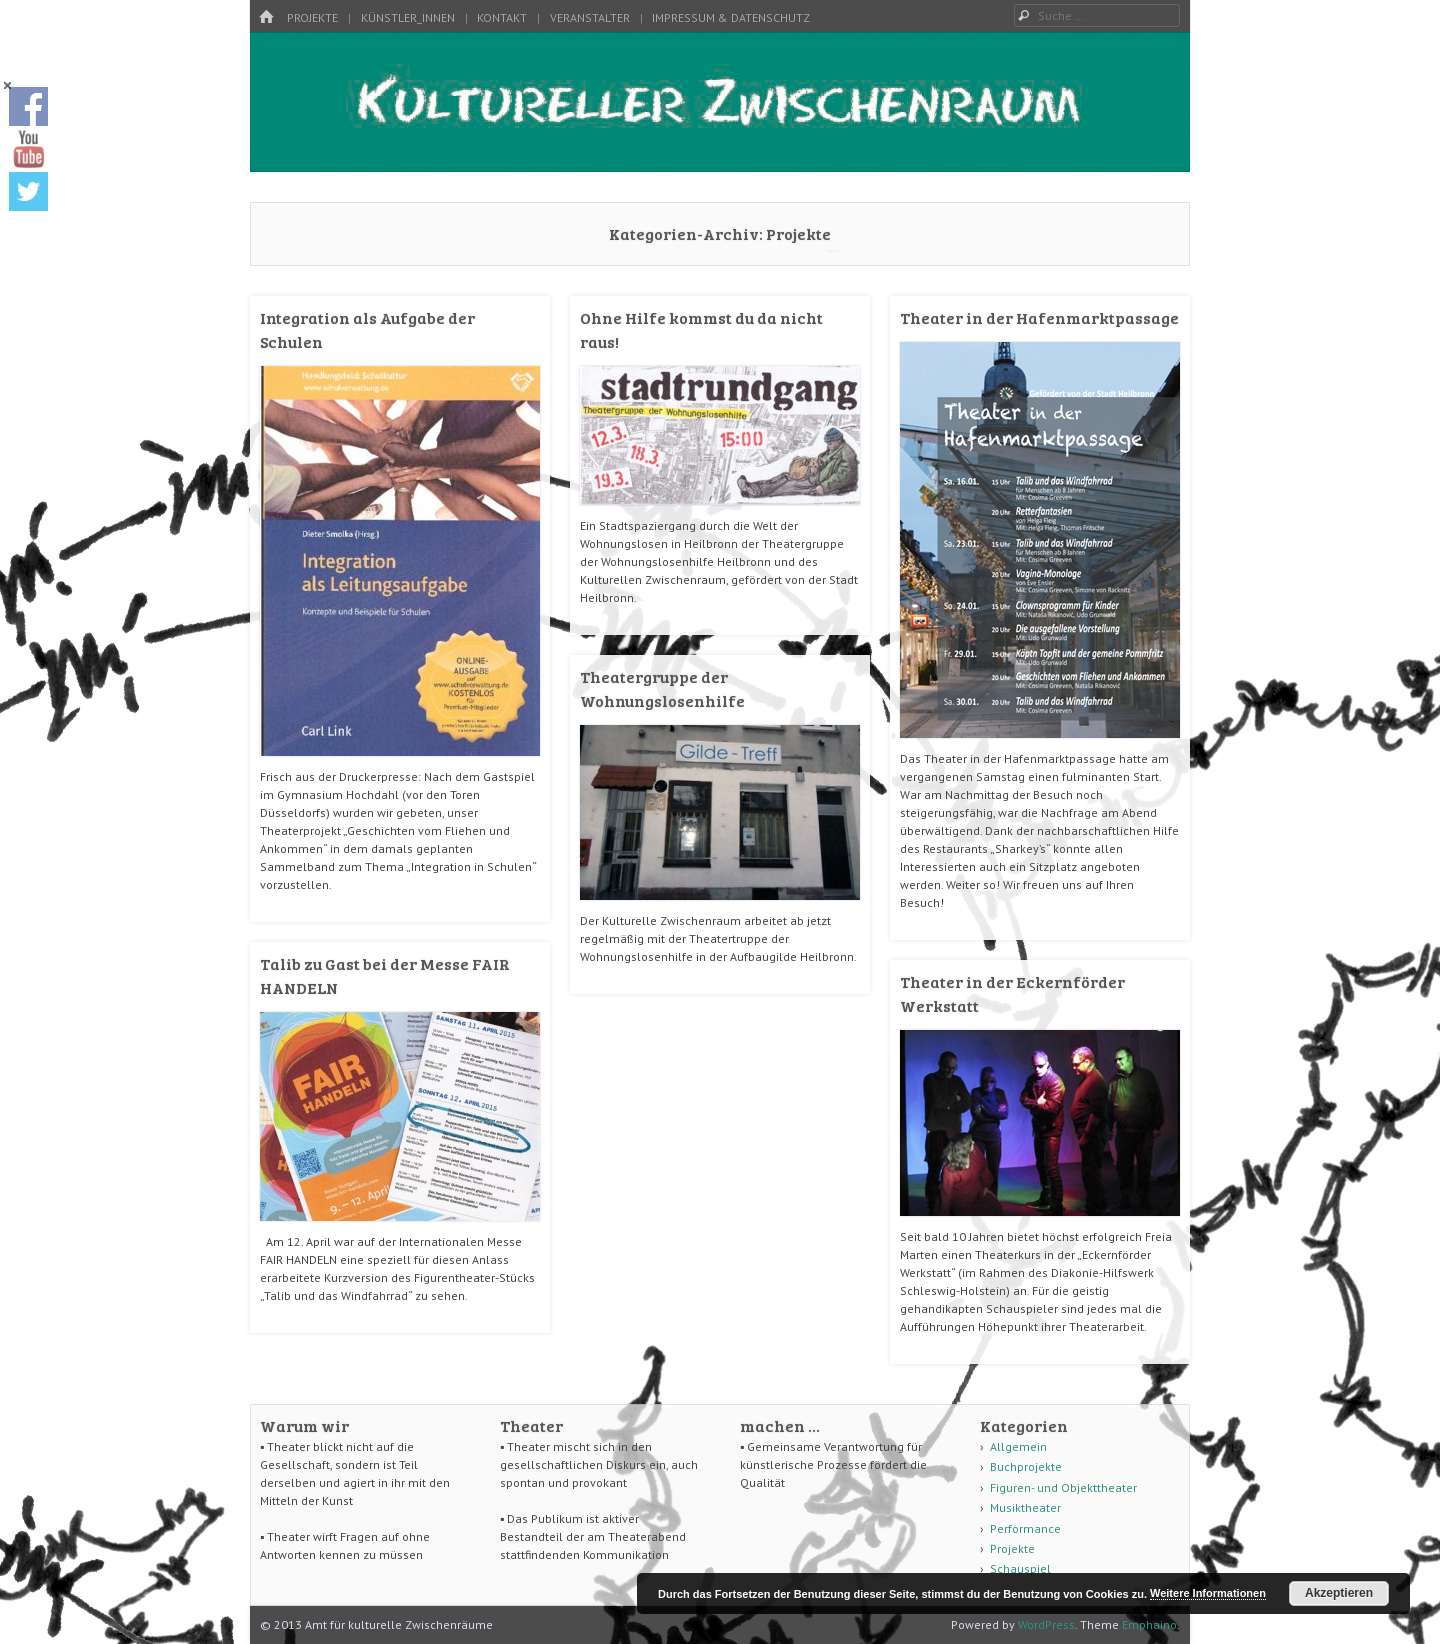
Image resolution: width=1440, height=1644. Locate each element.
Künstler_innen (408, 17)
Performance (1025, 1528)
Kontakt (502, 17)
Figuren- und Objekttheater (1063, 1487)
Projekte (312, 17)
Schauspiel (1020, 1568)
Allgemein (1018, 1446)
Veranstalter (590, 17)
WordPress (1046, 1624)
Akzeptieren (1339, 1593)
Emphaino (1149, 1624)
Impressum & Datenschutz (731, 17)
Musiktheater (1025, 1507)
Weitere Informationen (1208, 1593)
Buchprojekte (1026, 1466)
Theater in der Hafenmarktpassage (1039, 317)
